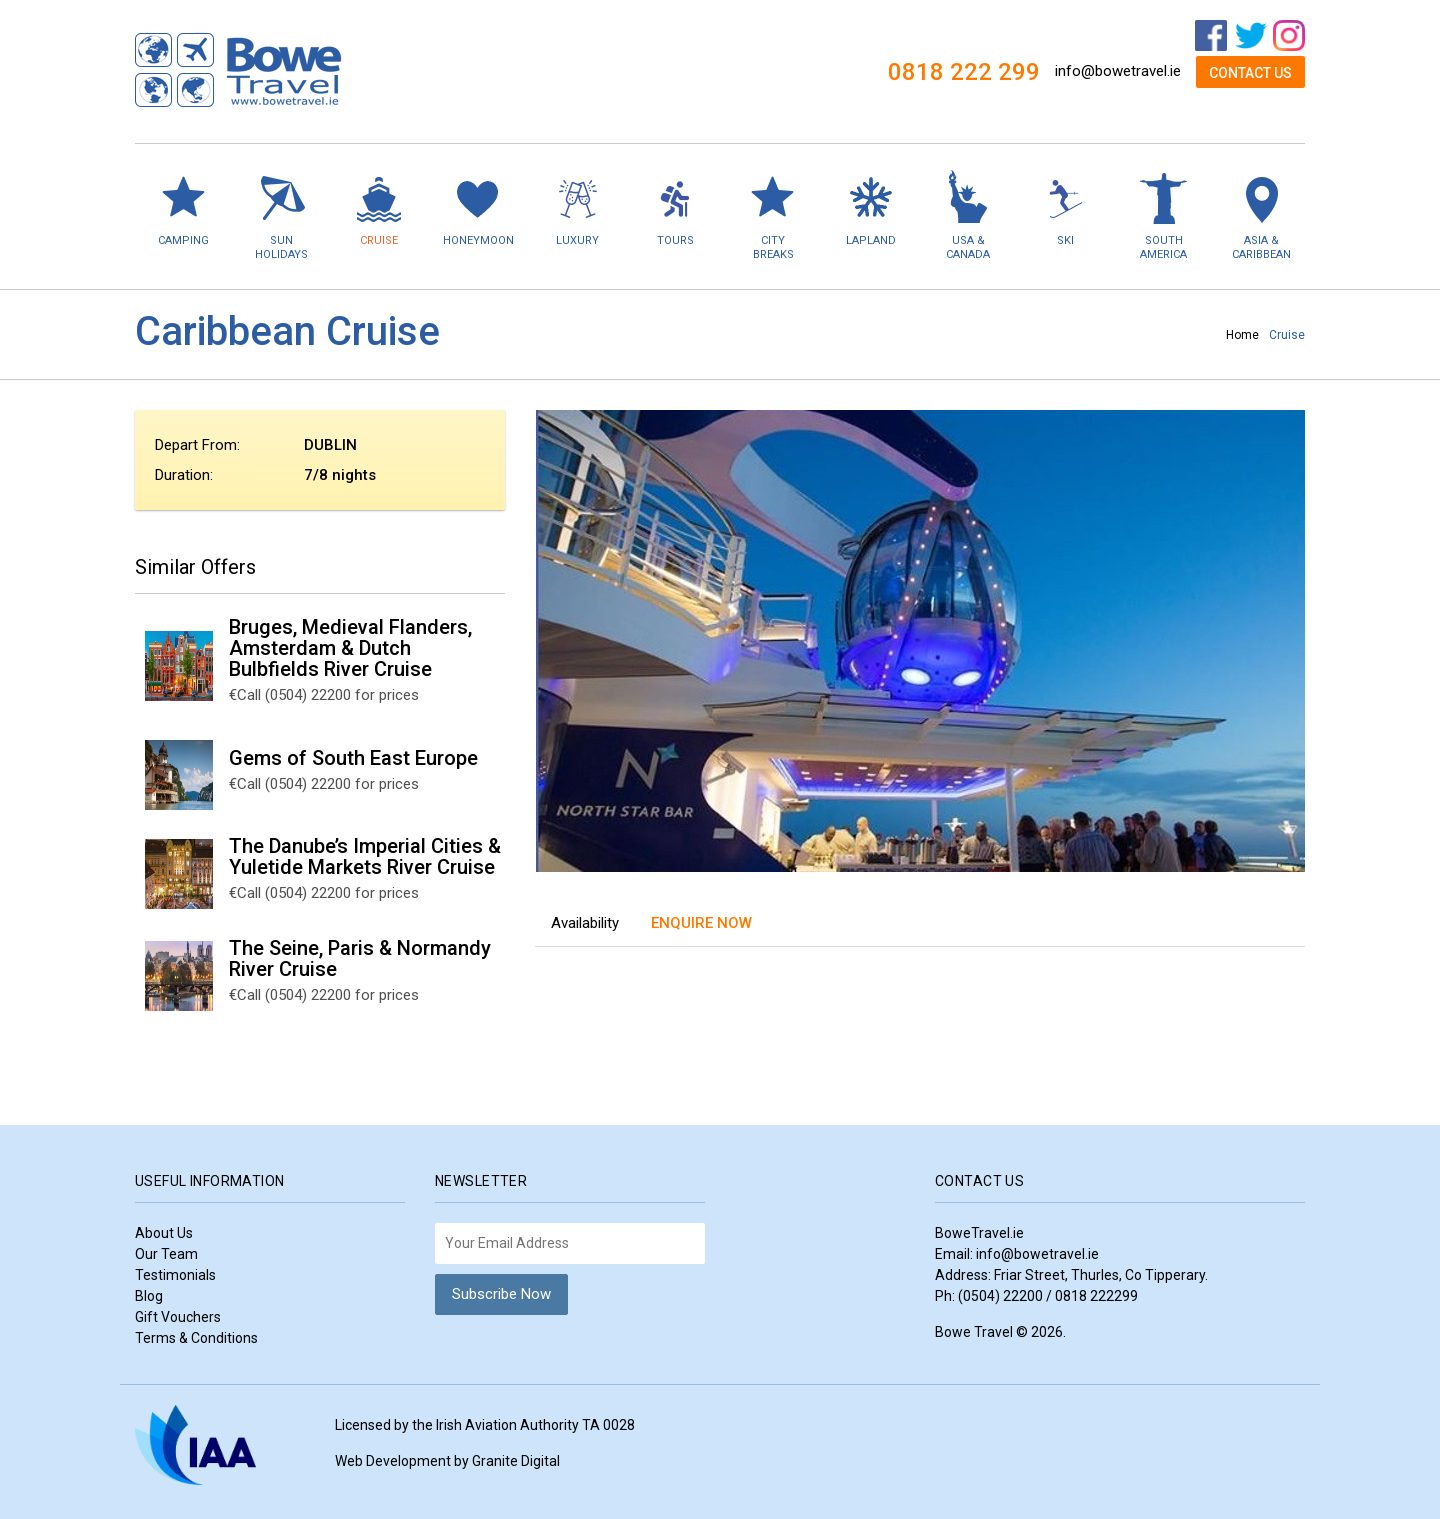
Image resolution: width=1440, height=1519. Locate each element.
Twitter (1251, 36)
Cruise (379, 208)
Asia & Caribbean (1261, 214)
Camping (184, 208)
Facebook (1211, 36)
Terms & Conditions (196, 1338)
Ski (1066, 208)
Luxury (578, 208)
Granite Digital (516, 1461)
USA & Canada (968, 214)
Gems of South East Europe (353, 758)
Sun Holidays (282, 214)
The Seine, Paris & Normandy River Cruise (360, 958)
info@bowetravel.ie (1118, 71)
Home (1242, 335)
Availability (585, 923)
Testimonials (175, 1275)
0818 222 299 (964, 72)
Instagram (1289, 36)
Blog (149, 1296)
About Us (164, 1233)
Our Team (166, 1254)
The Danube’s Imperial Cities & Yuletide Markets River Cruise (365, 856)
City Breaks (773, 214)
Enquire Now (701, 923)
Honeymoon (478, 208)
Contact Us (1250, 73)
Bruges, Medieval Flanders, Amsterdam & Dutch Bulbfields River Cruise (350, 648)
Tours (676, 208)
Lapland (871, 208)
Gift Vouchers (178, 1317)
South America (1164, 214)
